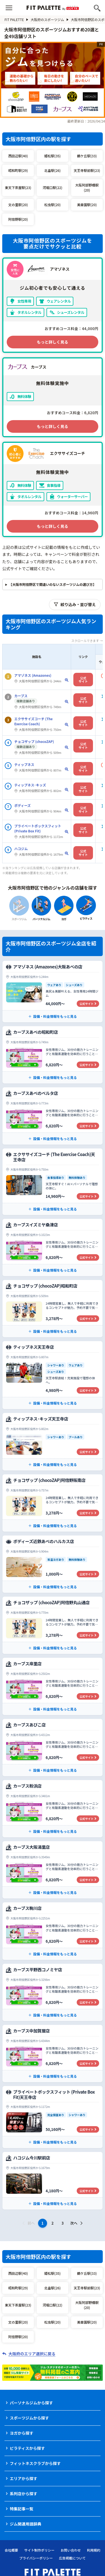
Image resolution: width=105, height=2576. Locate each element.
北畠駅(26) (52, 170)
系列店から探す (23, 2493)
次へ (77, 2223)
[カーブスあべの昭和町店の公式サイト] (52, 1054)
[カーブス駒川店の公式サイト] (52, 1931)
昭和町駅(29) (18, 170)
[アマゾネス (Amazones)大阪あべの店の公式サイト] (52, 991)
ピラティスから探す (27, 2448)
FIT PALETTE (16, 19)
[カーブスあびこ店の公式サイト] (52, 1747)
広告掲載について (72, 2558)
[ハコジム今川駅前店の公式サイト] (52, 2180)
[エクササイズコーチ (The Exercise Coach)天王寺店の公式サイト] (52, 1181)
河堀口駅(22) (52, 187)
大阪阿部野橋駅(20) (87, 187)
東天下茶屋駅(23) (18, 187)
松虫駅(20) (52, 204)
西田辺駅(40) (18, 155)
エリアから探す (23, 2478)
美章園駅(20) (87, 204)
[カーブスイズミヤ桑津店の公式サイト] (52, 1247)
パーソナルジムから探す (31, 2402)
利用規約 (94, 2550)
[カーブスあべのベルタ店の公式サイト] (52, 1116)
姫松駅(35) (52, 155)
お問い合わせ (71, 2550)
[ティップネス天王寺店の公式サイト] (52, 1375)
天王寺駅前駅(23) (87, 170)
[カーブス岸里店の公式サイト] (52, 1686)
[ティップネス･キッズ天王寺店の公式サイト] (52, 1441)
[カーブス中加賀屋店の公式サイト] (52, 2053)
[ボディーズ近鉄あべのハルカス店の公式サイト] (52, 1564)
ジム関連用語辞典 (25, 2524)
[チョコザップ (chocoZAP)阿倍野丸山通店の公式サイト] (52, 1625)
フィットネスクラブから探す (35, 2463)
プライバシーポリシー (36, 2558)
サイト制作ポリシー (39, 2550)
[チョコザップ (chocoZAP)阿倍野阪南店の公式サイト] (52, 1503)
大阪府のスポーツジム (50, 19)
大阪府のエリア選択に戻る (31, 2354)
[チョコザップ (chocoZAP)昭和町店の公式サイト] (52, 1308)
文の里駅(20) (18, 204)
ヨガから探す (21, 2433)
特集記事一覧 (21, 2508)
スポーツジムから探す (29, 2418)
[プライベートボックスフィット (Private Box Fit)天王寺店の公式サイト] (52, 2117)
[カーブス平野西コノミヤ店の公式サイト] (52, 1992)
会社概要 (11, 2550)
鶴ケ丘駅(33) (87, 155)
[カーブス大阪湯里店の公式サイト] (52, 1869)
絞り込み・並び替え (75, 604)
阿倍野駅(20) (18, 219)
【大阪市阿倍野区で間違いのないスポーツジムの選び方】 (52, 584)
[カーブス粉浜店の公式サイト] (52, 1808)
